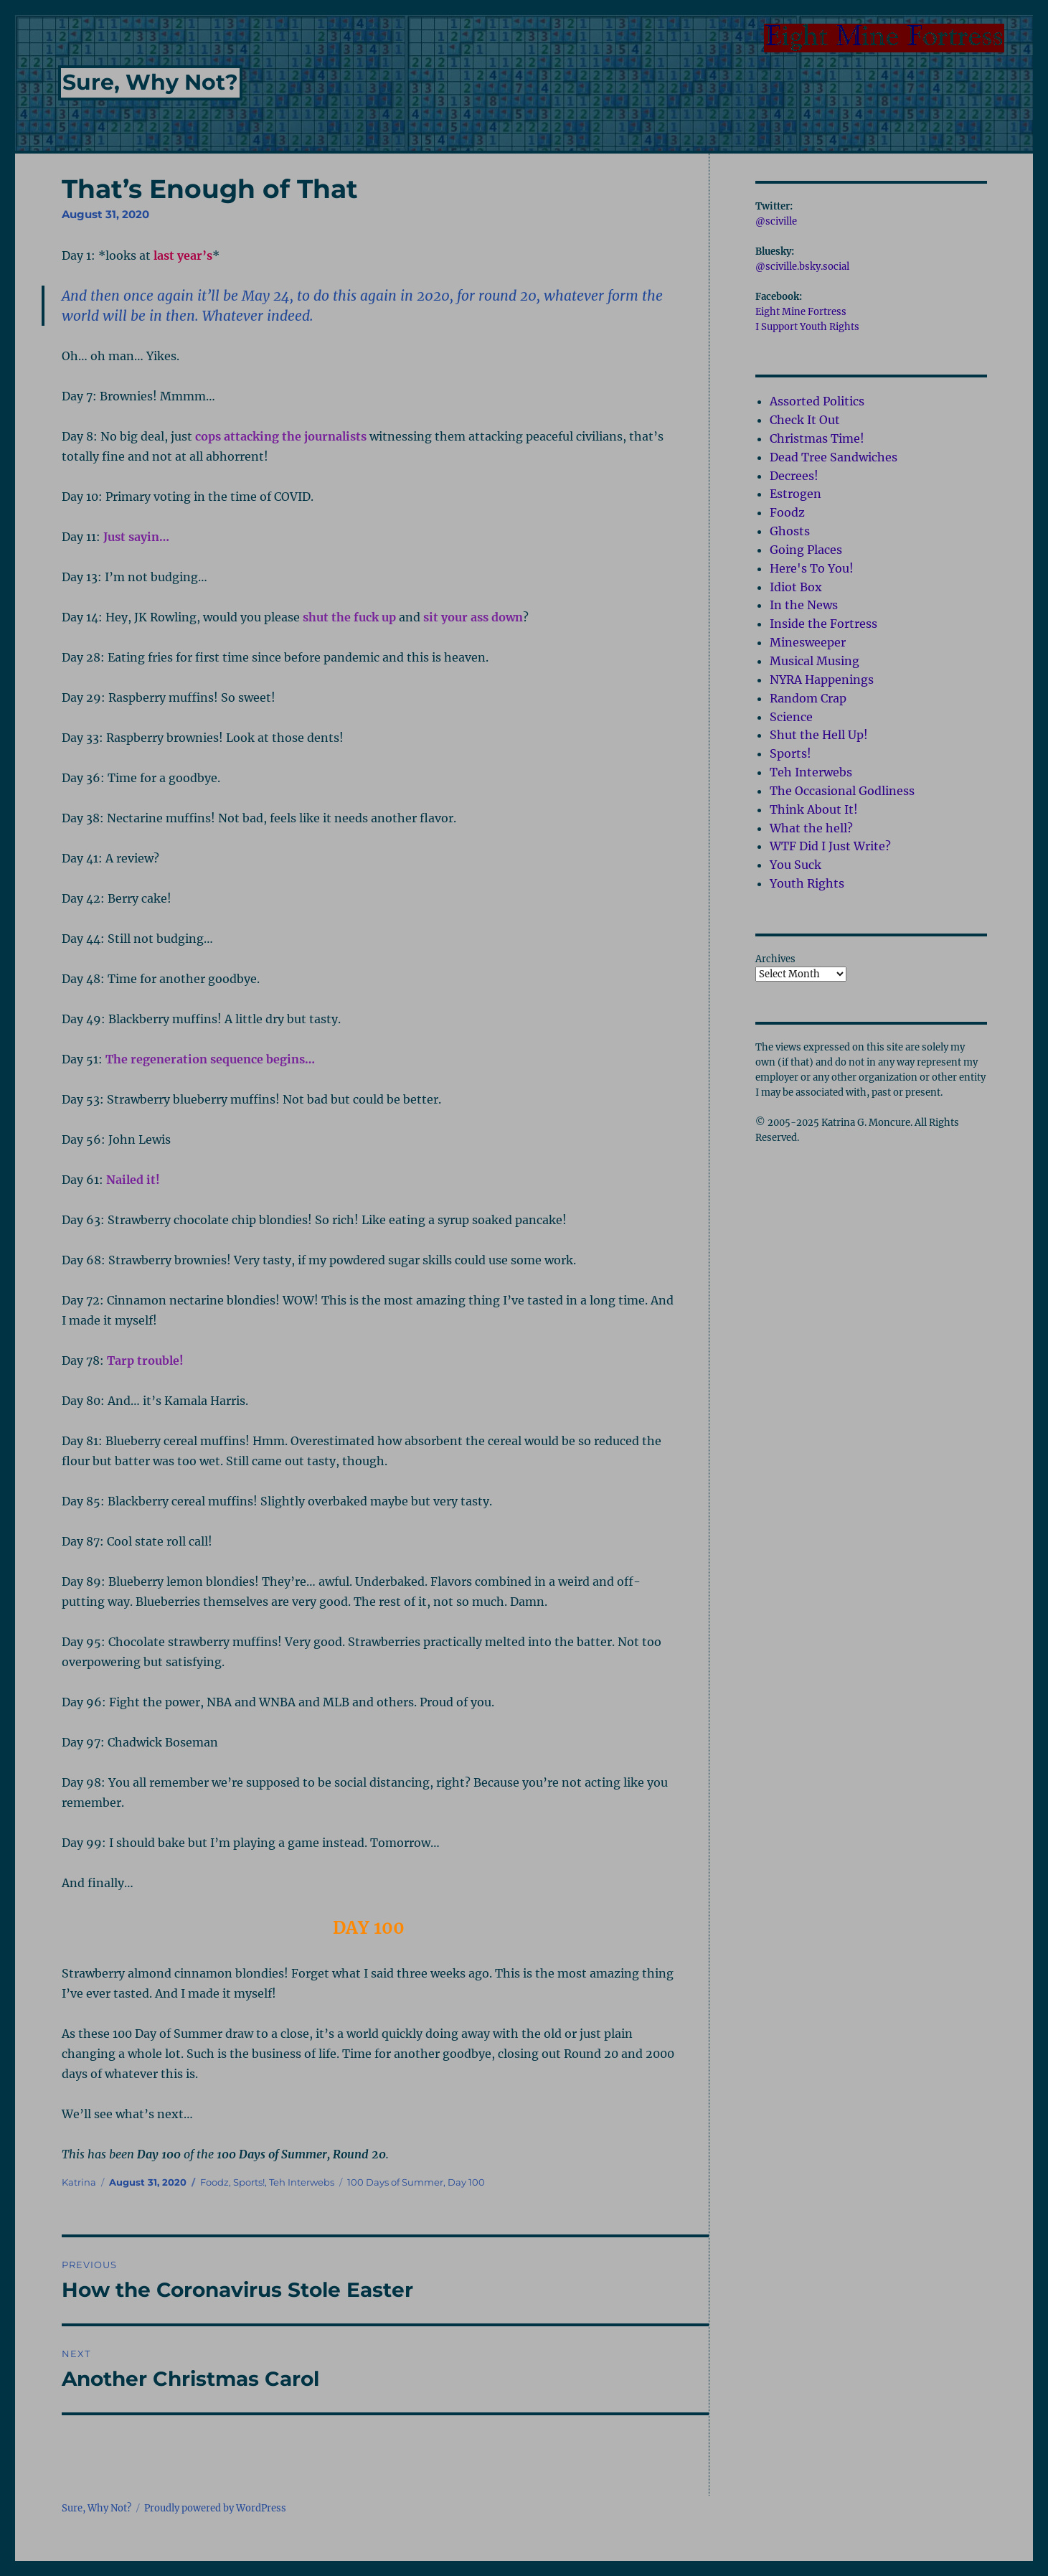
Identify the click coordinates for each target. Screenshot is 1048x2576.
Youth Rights (807, 883)
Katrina (79, 2182)
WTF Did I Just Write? (830, 846)
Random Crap (808, 698)
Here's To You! (812, 568)
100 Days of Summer (395, 2182)
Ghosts (790, 531)
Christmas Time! (817, 438)
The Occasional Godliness (842, 791)
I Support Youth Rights (807, 327)
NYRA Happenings (822, 679)
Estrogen (795, 493)
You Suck (795, 864)
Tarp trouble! (145, 1360)
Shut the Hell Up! (819, 735)
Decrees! (794, 476)
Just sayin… (136, 537)
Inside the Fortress (823, 623)
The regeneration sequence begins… (210, 1059)
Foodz (214, 2182)
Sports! (249, 2182)
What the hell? (811, 828)
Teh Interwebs (301, 2182)
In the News (804, 605)
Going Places (806, 549)
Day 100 (466, 2182)
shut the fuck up (349, 617)
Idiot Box (796, 587)
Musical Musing (814, 661)
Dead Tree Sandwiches (833, 457)
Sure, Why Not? (150, 82)
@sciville (776, 221)
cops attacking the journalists (281, 436)
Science (791, 717)
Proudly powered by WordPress (215, 2508)
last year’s (183, 255)
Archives (775, 959)
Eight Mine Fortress (800, 312)
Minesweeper (808, 642)
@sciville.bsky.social (802, 266)
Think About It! (814, 809)
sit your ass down (473, 617)
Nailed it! (133, 1179)
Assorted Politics (817, 401)
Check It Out (805, 420)
